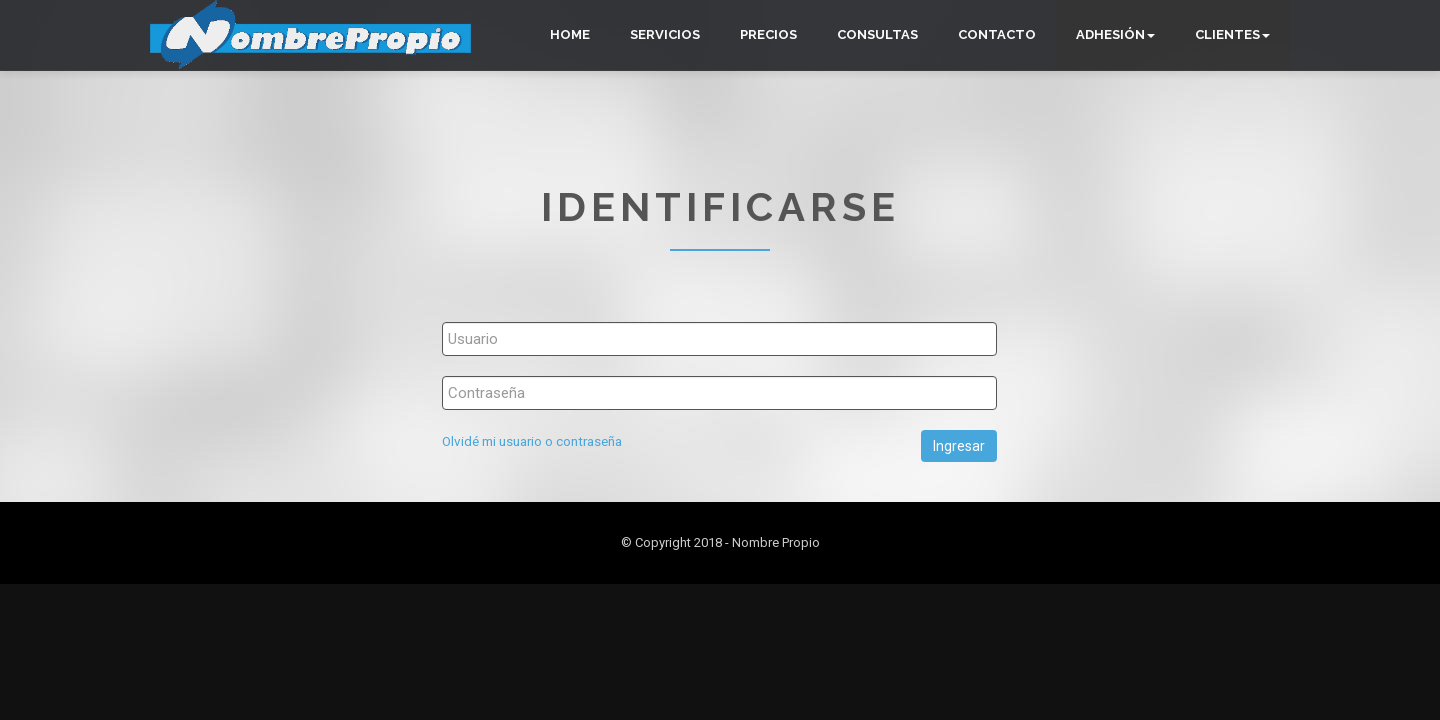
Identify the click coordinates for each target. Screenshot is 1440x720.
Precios (768, 34)
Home (570, 34)
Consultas (877, 34)
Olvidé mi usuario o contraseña (532, 441)
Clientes (1232, 34)
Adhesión (1115, 34)
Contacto (997, 34)
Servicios (665, 34)
